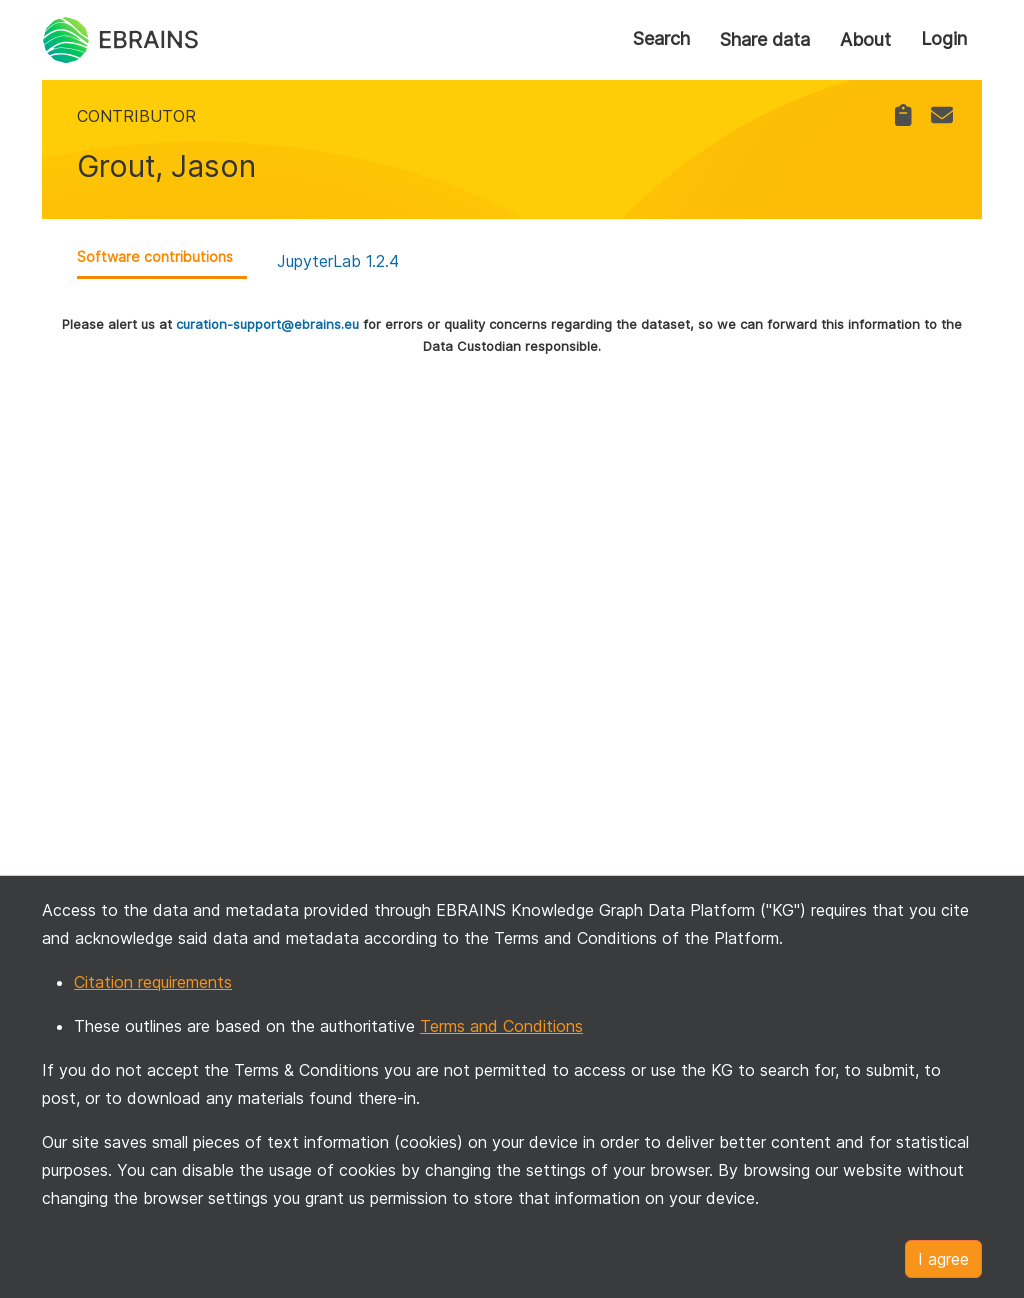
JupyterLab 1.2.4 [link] (338, 261)
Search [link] (661, 38)
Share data (765, 39)
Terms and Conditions (501, 1026)
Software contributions (155, 256)
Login (944, 38)
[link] (903, 115)
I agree (943, 1259)
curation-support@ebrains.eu (267, 324)
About (865, 39)
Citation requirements (153, 982)
